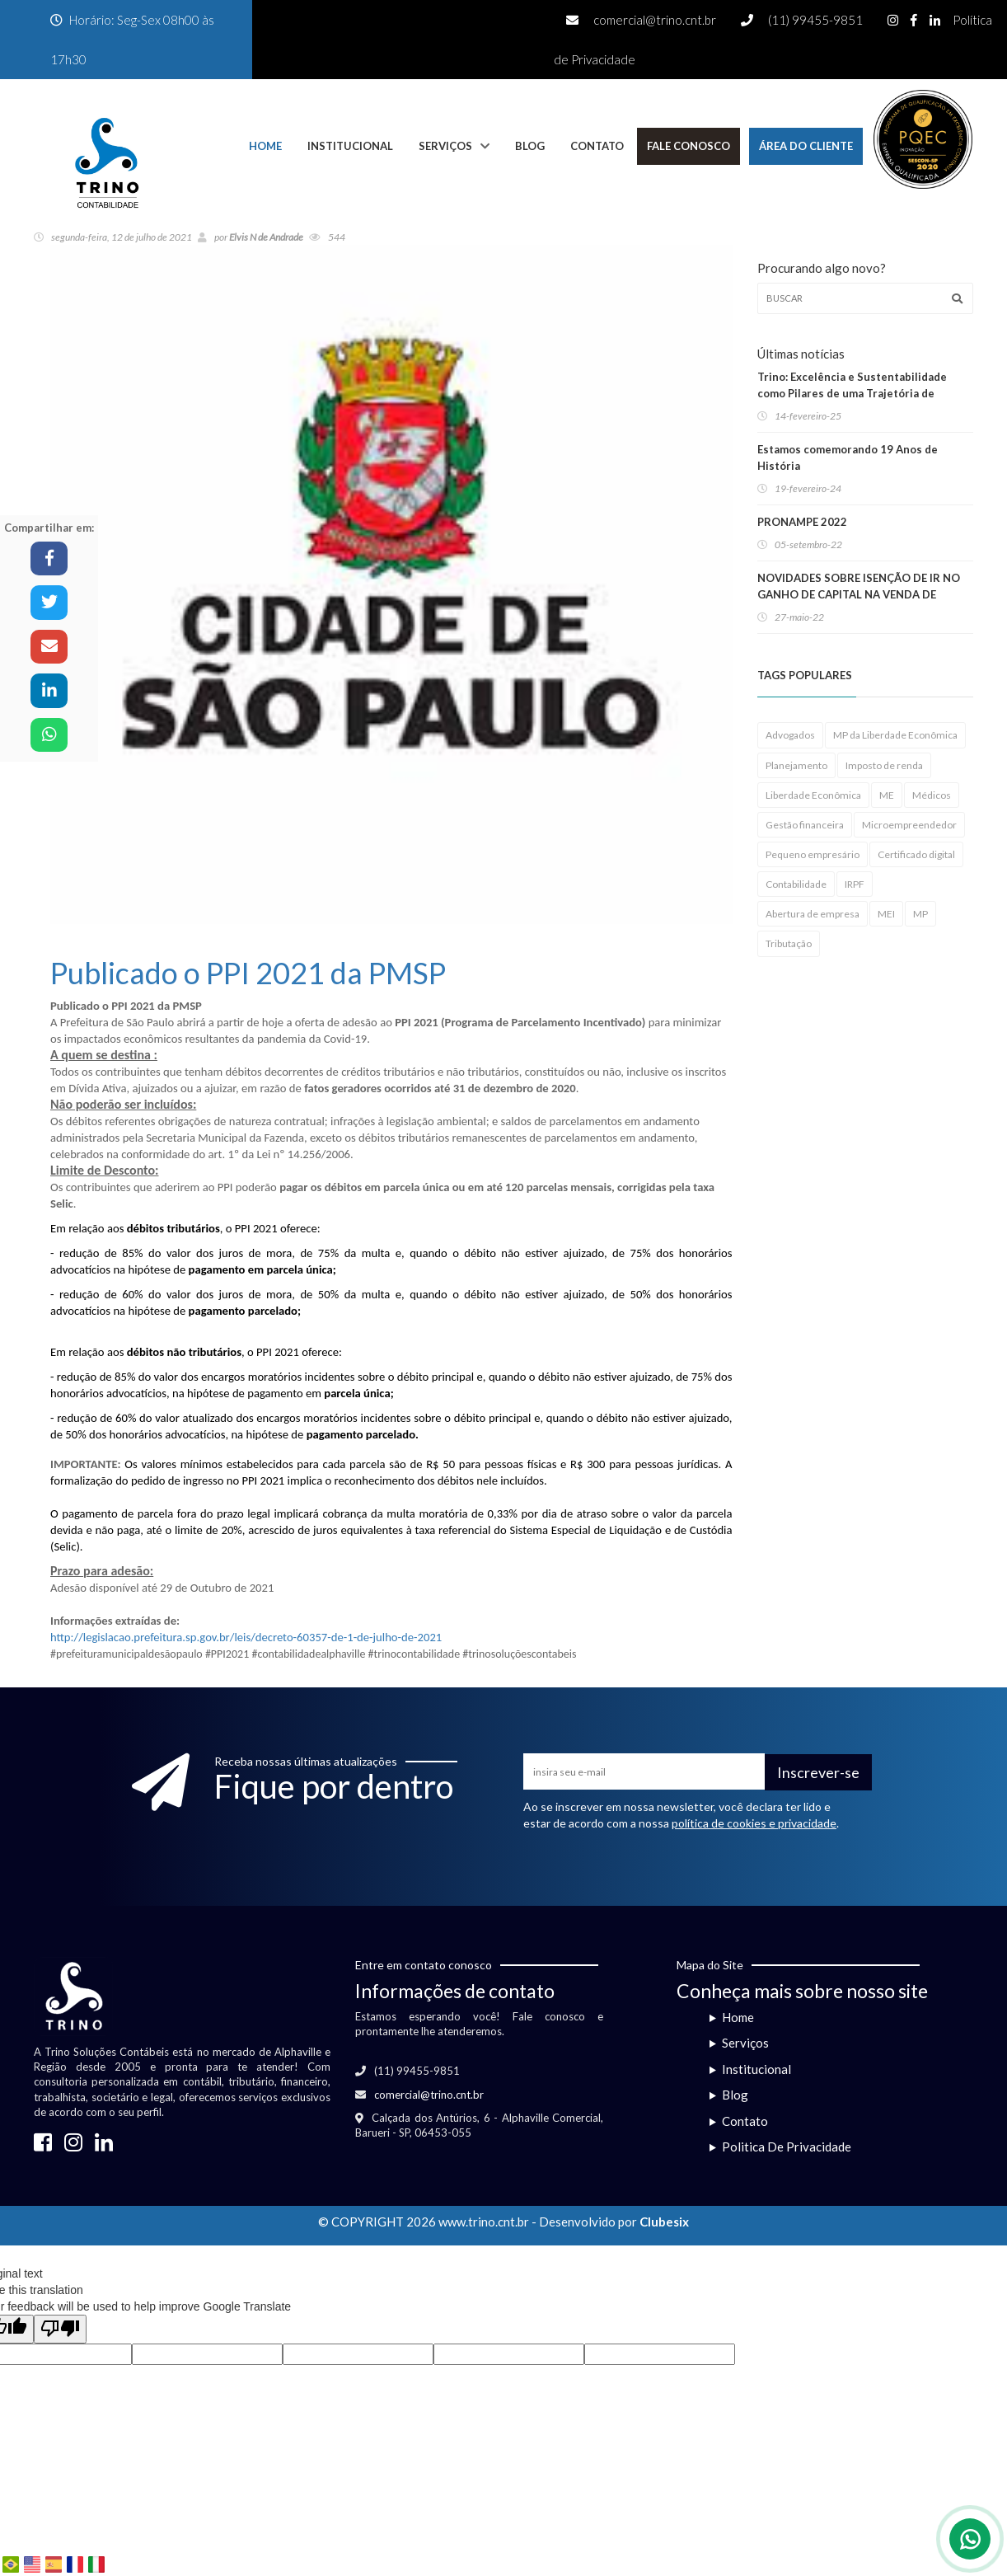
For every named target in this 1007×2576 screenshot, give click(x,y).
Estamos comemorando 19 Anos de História (847, 457)
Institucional (350, 145)
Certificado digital (916, 854)
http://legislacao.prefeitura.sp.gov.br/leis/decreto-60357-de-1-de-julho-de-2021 (246, 1637)
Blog (530, 145)
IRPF (854, 884)
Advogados (790, 735)
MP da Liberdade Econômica (895, 735)
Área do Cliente (806, 145)
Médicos (931, 795)
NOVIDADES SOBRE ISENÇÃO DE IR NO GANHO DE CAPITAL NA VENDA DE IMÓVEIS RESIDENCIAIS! (858, 594)
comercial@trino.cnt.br (654, 19)
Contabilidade (796, 884)
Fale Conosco (688, 145)
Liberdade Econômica (813, 795)
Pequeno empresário (812, 854)
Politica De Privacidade (786, 2146)
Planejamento (796, 765)
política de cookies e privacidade (754, 1823)
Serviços (445, 145)
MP (920, 914)
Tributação (789, 943)
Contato (597, 145)
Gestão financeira (805, 825)
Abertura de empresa (812, 914)
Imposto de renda (884, 765)
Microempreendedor (909, 825)
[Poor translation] (60, 2329)
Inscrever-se (818, 1772)
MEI (886, 914)
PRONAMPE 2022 (802, 521)
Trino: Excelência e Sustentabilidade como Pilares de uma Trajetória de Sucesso (852, 393)
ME (886, 795)
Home (265, 145)
